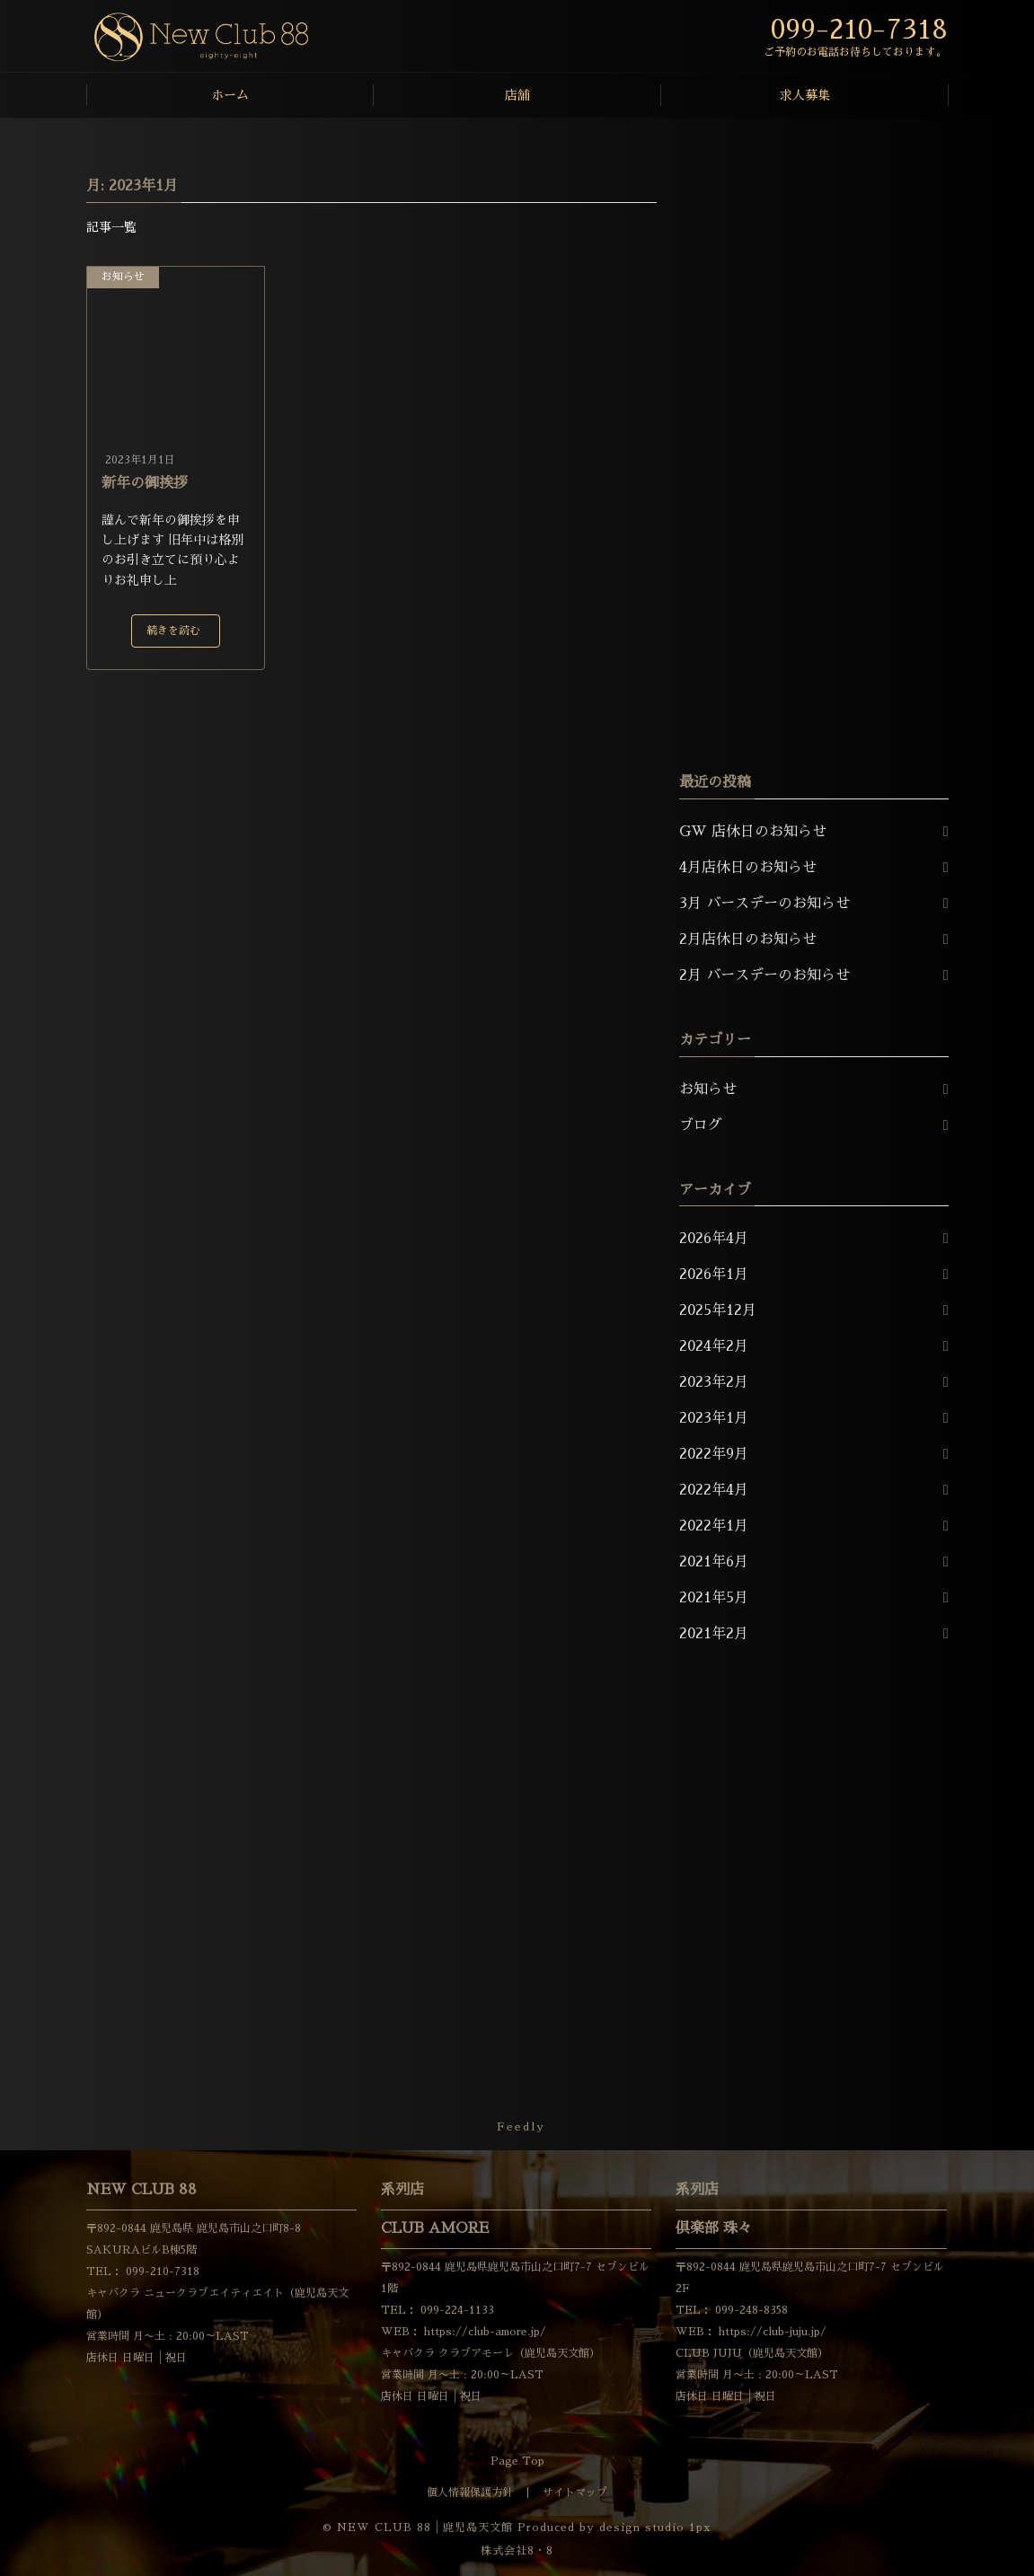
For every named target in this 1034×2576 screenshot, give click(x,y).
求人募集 (805, 95)
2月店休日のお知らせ (748, 939)
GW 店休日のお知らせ (752, 832)
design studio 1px (655, 2527)
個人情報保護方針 (470, 2492)
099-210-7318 (160, 2271)
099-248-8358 (749, 2310)
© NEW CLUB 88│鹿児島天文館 (418, 2527)
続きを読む (173, 630)
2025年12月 (717, 1310)
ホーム (230, 95)
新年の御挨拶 (145, 483)
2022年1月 (713, 1526)
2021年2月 (713, 1634)
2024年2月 (713, 1346)
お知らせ (123, 276)
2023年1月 (713, 1418)
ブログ (700, 1125)
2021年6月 (713, 1562)
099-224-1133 (455, 2310)
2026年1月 (713, 1274)
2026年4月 (713, 1238)
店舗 (517, 95)
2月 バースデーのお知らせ (764, 975)
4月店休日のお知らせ (748, 867)
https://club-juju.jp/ (770, 2331)
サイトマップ (575, 2492)
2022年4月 (713, 1490)
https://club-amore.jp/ (483, 2331)
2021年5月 (713, 1598)
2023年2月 (713, 1382)
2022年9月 (713, 1454)
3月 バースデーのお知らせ (764, 903)
